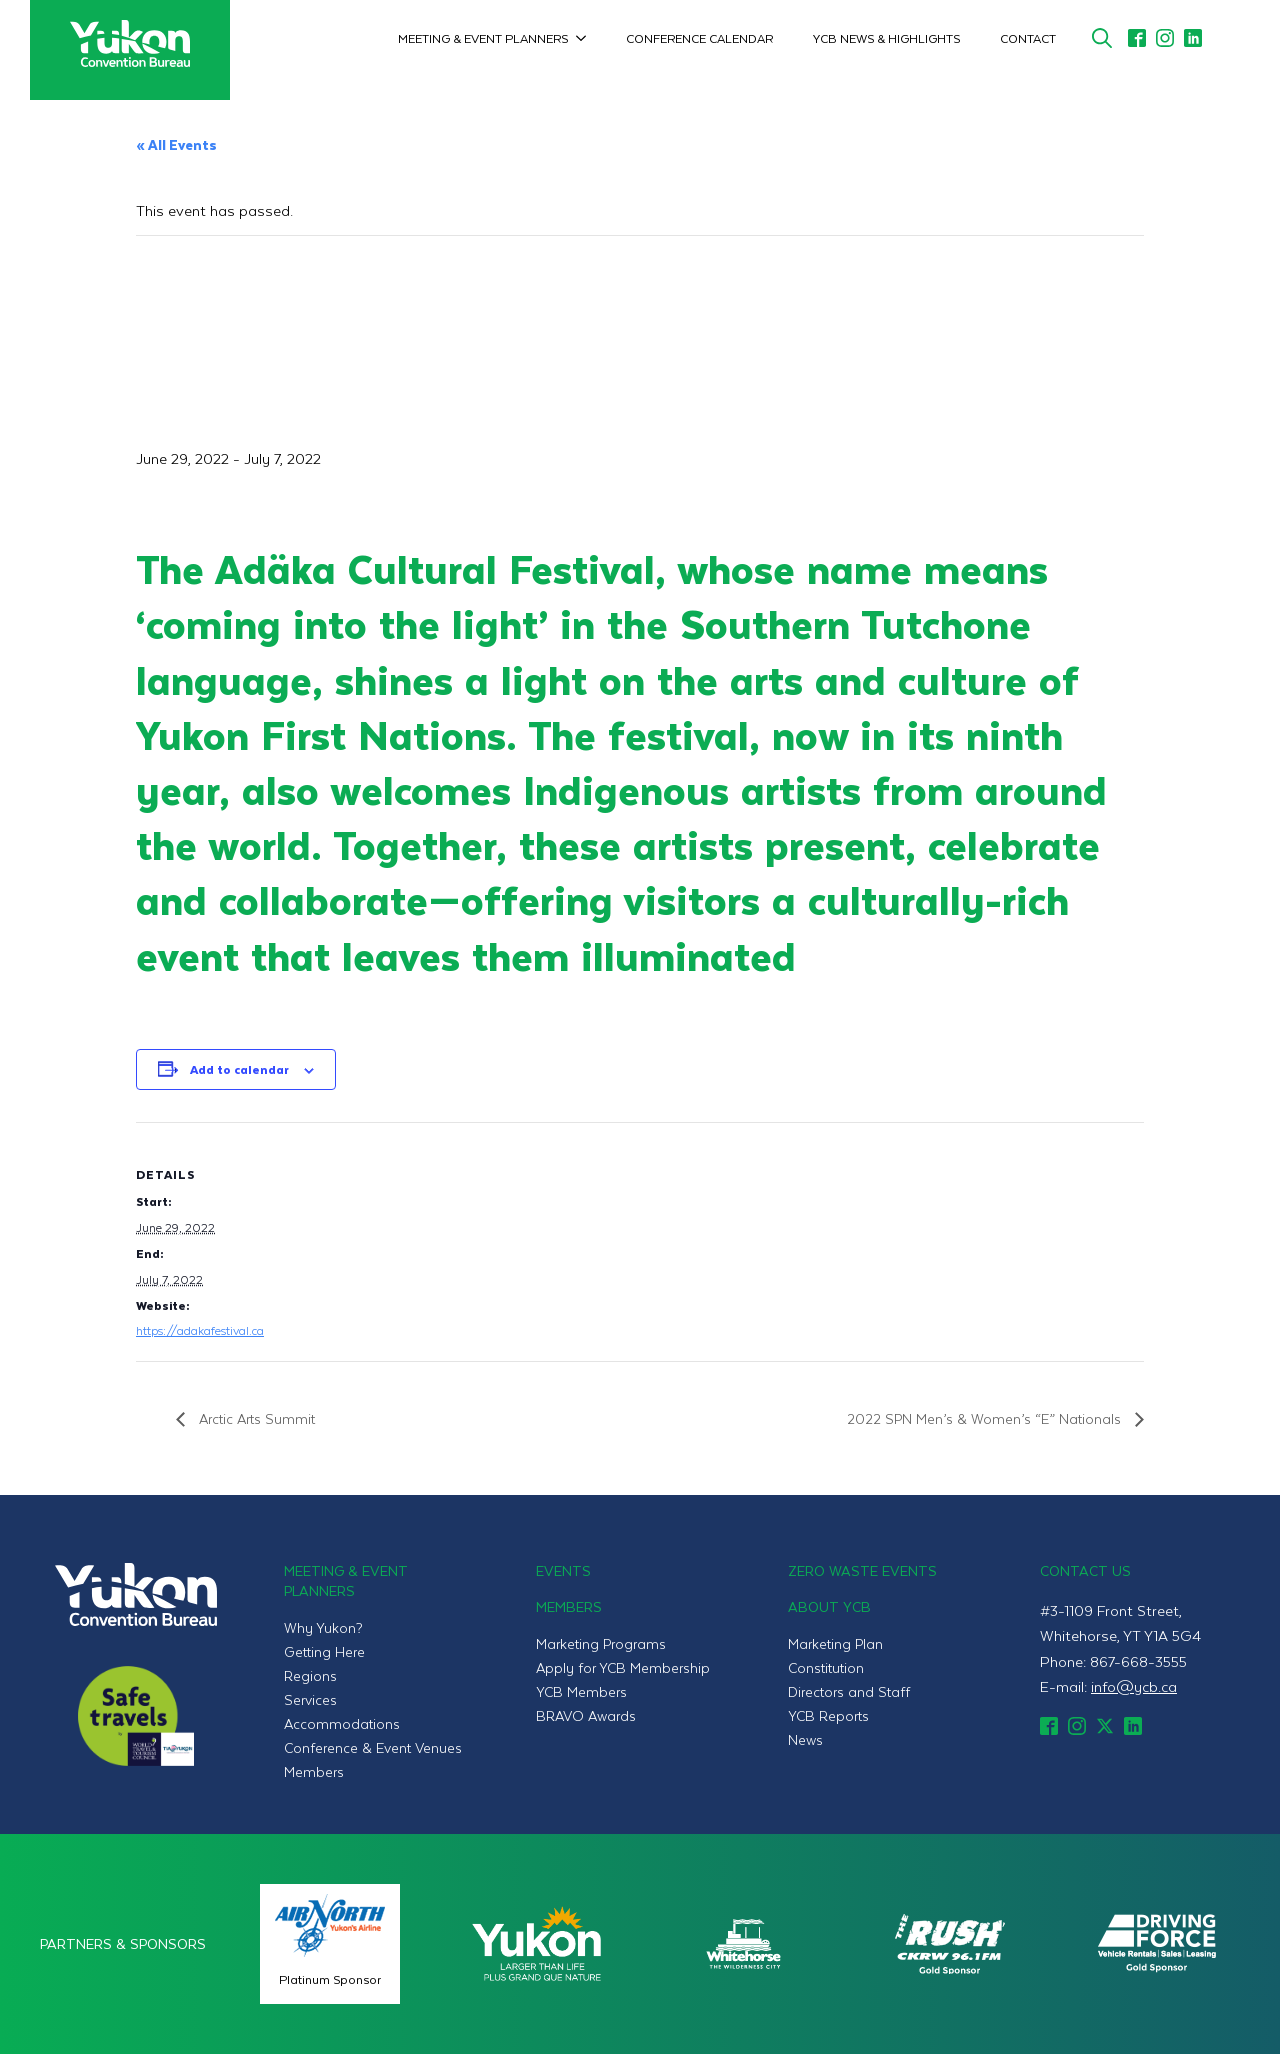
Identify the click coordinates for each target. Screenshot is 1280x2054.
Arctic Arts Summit (255, 1418)
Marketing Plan (835, 1643)
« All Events (176, 144)
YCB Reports (828, 1715)
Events (563, 1570)
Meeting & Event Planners (483, 38)
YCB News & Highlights (886, 38)
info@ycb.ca (1134, 1686)
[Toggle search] (1102, 38)
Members (314, 1771)
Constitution (826, 1667)
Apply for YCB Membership (623, 1667)
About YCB (829, 1606)
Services (310, 1699)
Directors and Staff (849, 1691)
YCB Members (581, 1691)
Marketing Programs (601, 1643)
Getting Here (324, 1651)
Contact (1028, 38)
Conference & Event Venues (373, 1747)
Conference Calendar (699, 38)
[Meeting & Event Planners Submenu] (587, 38)
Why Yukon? (323, 1627)
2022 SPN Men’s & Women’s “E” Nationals (986, 1418)
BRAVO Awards (586, 1715)
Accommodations (342, 1723)
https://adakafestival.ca (200, 1330)
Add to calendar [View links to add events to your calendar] (239, 1069)
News (805, 1739)
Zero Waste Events (862, 1570)
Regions (310, 1675)
